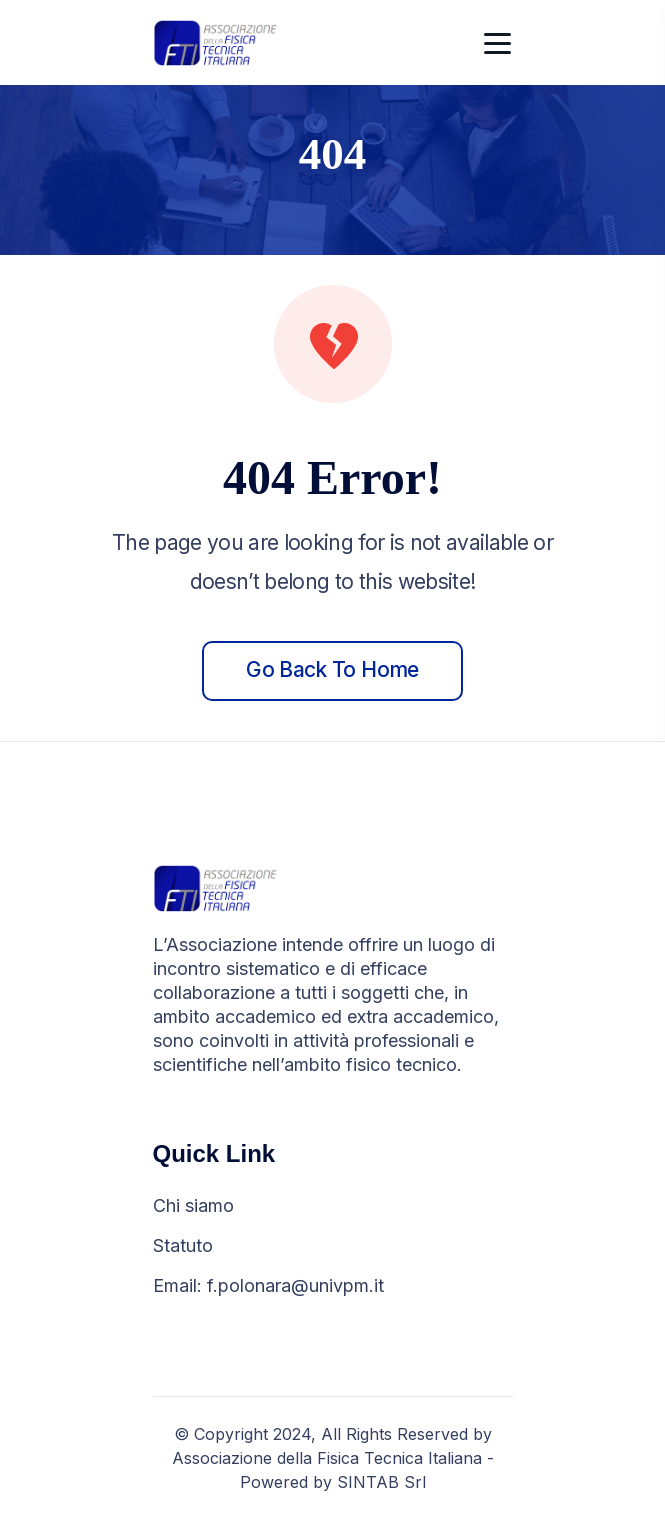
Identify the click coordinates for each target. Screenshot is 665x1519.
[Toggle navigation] (498, 42)
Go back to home (332, 669)
